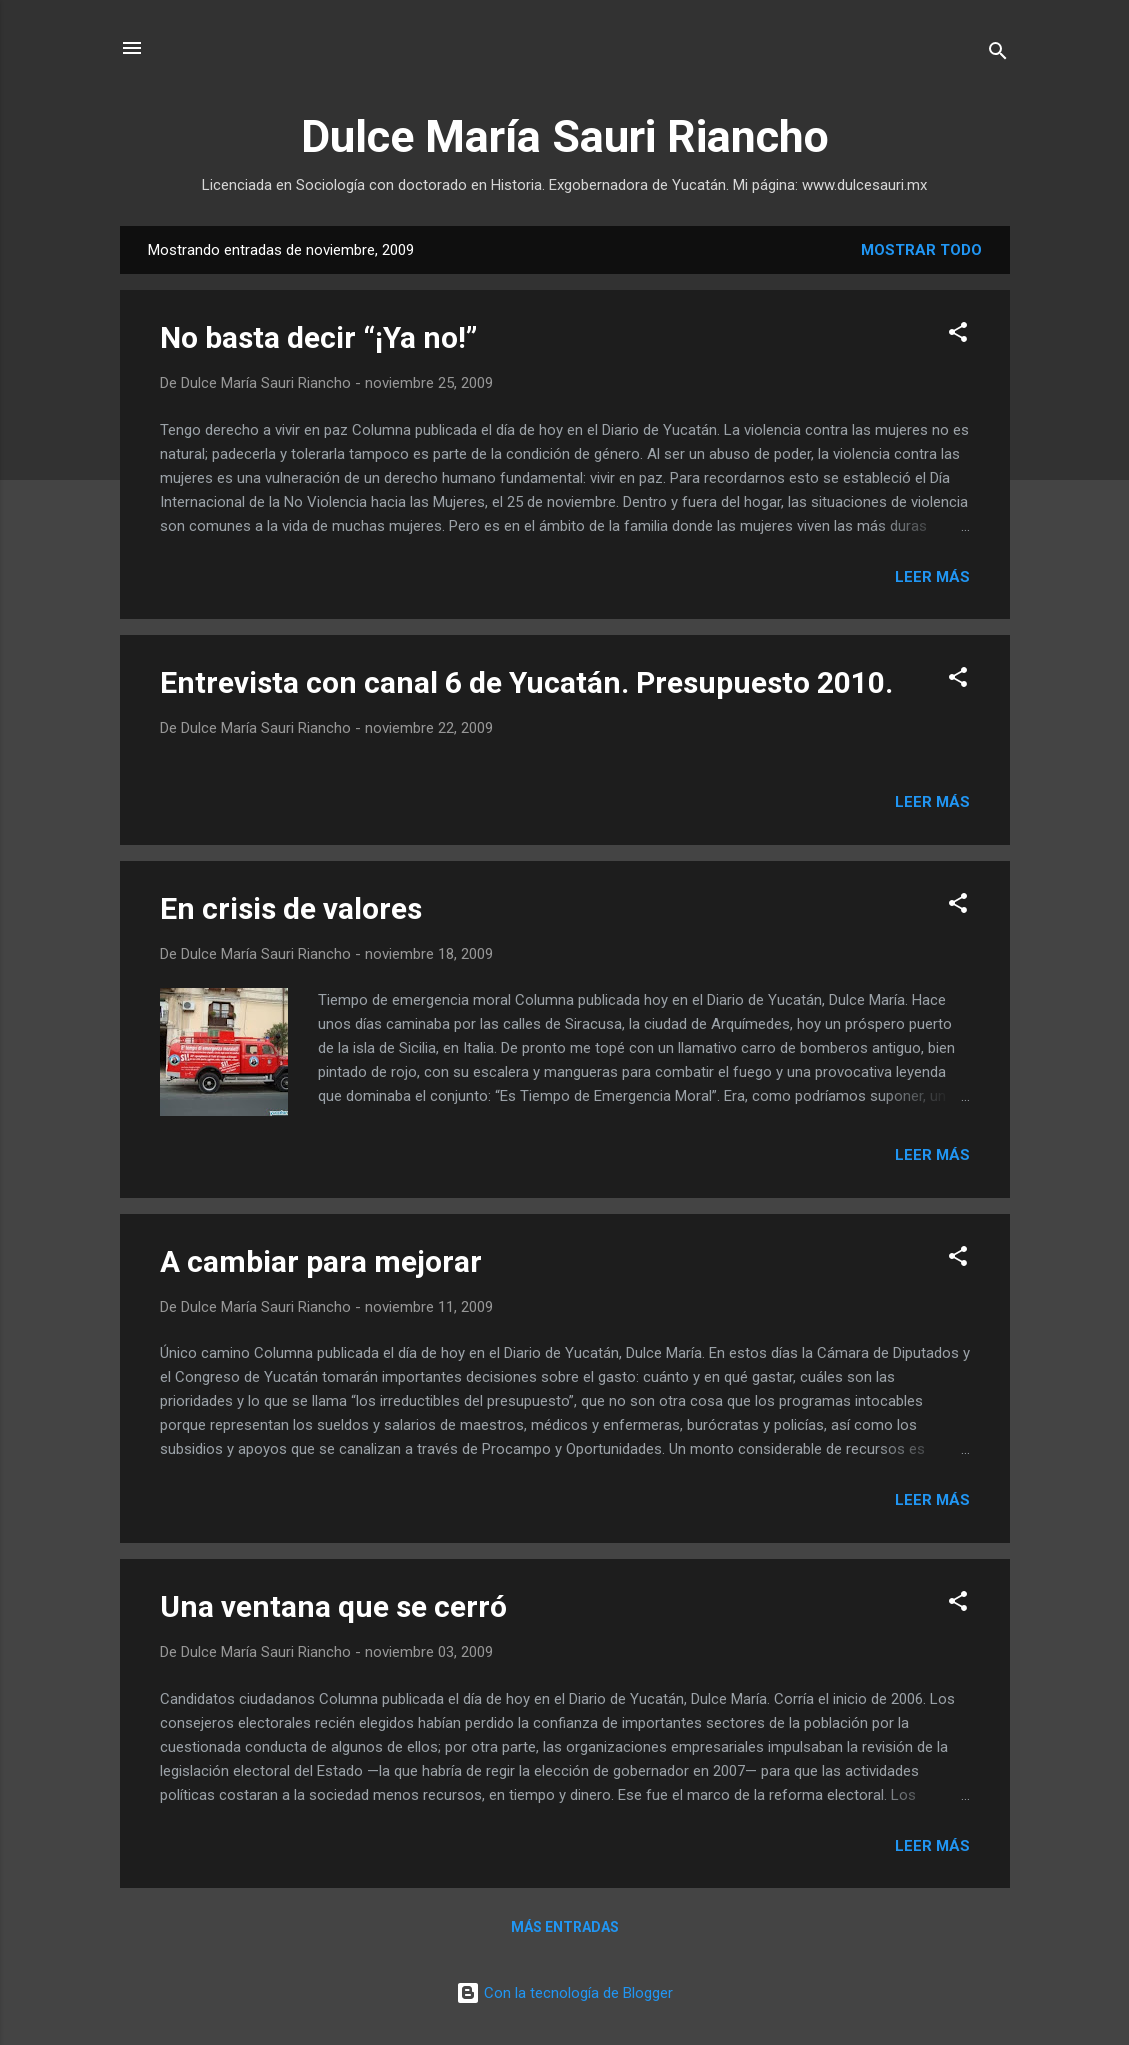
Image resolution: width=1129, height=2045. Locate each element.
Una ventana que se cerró (333, 1606)
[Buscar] (998, 54)
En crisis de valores (291, 908)
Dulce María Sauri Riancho (565, 136)
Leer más (932, 577)
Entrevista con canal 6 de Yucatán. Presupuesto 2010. (526, 682)
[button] (958, 335)
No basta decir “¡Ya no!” (318, 337)
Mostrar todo (921, 250)
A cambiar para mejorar (321, 1261)
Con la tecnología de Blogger (564, 1993)
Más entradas (565, 1927)
